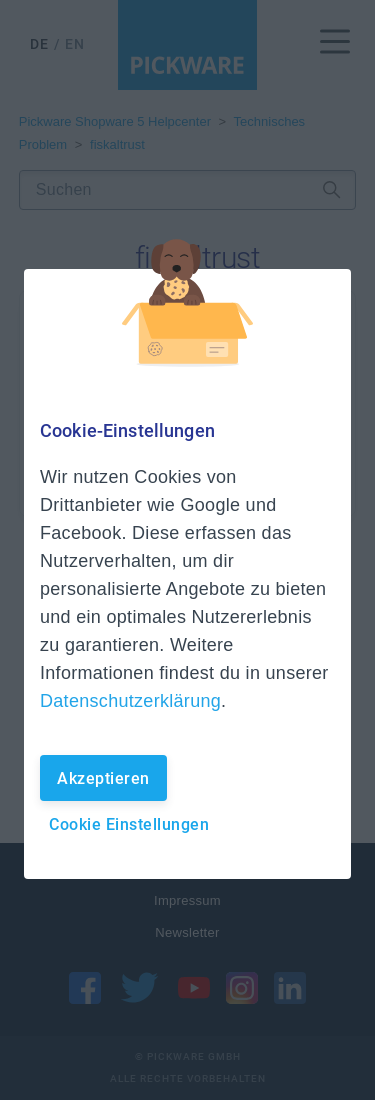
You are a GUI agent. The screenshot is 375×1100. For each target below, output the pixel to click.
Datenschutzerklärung (130, 701)
